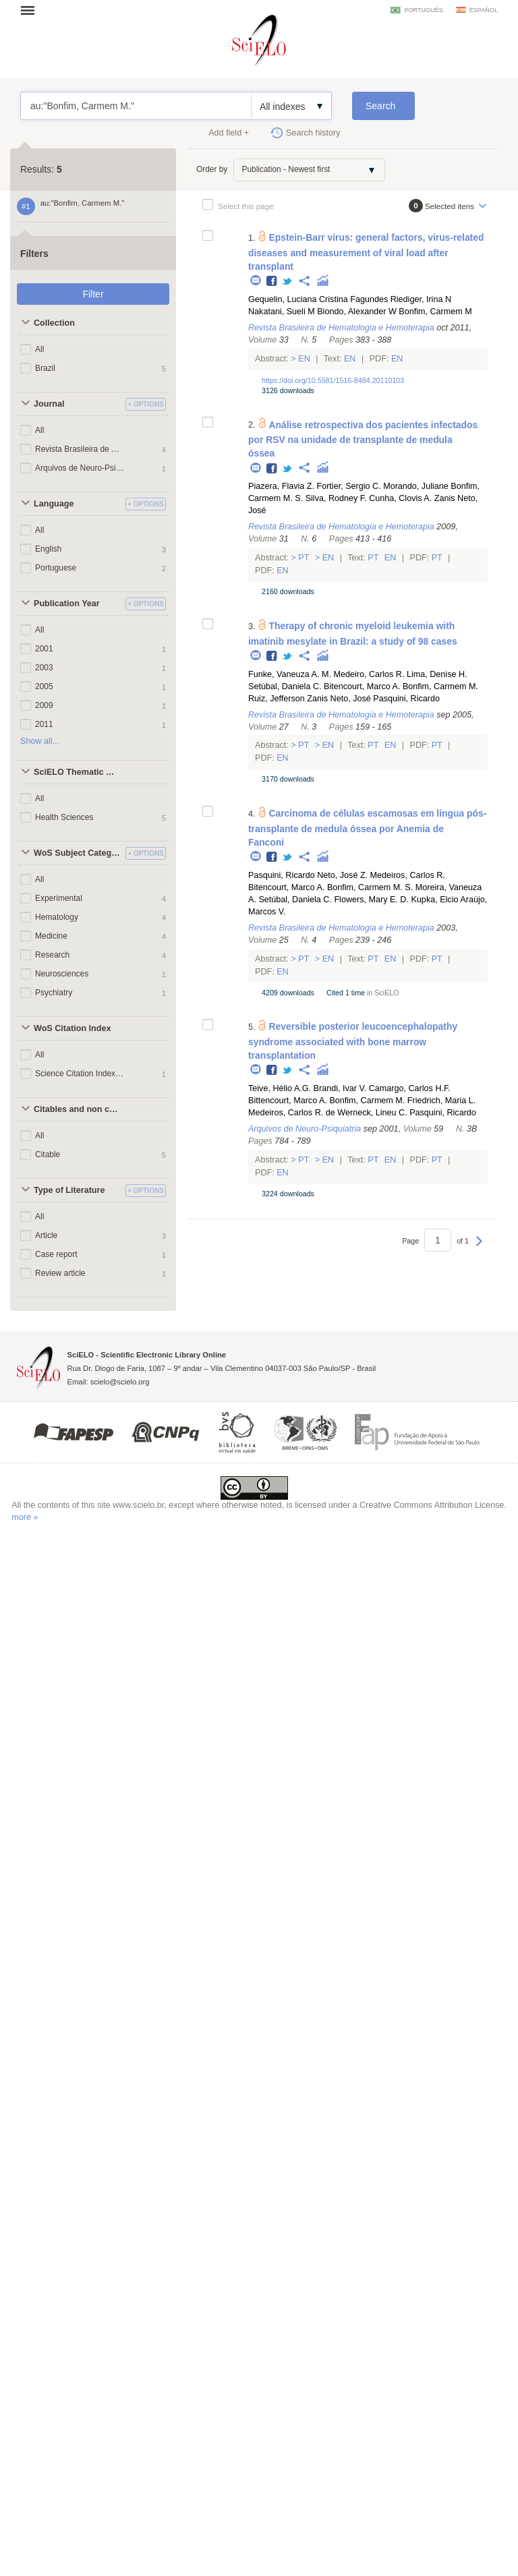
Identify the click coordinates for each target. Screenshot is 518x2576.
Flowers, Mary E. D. (371, 899)
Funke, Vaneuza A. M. (289, 674)
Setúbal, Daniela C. (285, 686)
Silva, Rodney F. (336, 498)
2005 (44, 686)
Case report (56, 1254)
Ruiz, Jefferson (276, 698)
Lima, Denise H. (437, 674)
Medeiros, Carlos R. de (291, 1112)
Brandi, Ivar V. (340, 1088)
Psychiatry (53, 992)
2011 (44, 724)
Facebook (272, 281)
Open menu (31, 10)
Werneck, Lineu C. (372, 1112)
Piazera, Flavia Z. (281, 486)
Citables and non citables (78, 1109)
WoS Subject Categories (78, 853)
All (39, 349)
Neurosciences (61, 973)
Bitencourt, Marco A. (362, 686)
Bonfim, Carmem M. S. (370, 887)
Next (479, 1247)
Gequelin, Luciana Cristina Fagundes (318, 299)
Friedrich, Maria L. (441, 1100)
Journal (49, 404)
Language (54, 503)
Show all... (39, 741)
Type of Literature (69, 1190)
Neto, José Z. (342, 875)
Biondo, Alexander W (357, 311)
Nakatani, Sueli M (281, 311)
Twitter (287, 281)
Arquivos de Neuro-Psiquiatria (80, 468)
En (304, 358)
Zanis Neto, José (339, 698)
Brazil (45, 368)
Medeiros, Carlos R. (407, 875)
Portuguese (55, 568)
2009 (44, 705)
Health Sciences (64, 817)
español (483, 10)
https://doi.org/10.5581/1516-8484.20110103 (333, 380)
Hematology (56, 917)
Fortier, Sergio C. (348, 486)
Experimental (58, 898)
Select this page (246, 206)
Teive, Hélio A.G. (279, 1088)
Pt (304, 557)
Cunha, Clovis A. (400, 498)
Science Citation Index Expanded (80, 1073)
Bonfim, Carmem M (435, 311)
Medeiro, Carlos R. (368, 674)
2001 (44, 648)
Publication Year (67, 603)
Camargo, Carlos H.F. (410, 1088)
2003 (44, 667)
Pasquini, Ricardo (406, 698)
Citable (47, 1154)
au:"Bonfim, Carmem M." (135, 106)
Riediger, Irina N (421, 299)
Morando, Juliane (416, 486)
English (48, 549)
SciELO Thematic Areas (78, 772)
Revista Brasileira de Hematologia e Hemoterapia (80, 449)
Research (52, 955)
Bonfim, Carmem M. (440, 686)
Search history (313, 133)
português (423, 10)
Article (46, 1235)
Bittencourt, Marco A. (287, 1100)
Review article (60, 1273)
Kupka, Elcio (434, 899)
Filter (92, 294)
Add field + (228, 133)
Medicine (51, 936)
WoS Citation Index (72, 1028)
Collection (54, 323)
